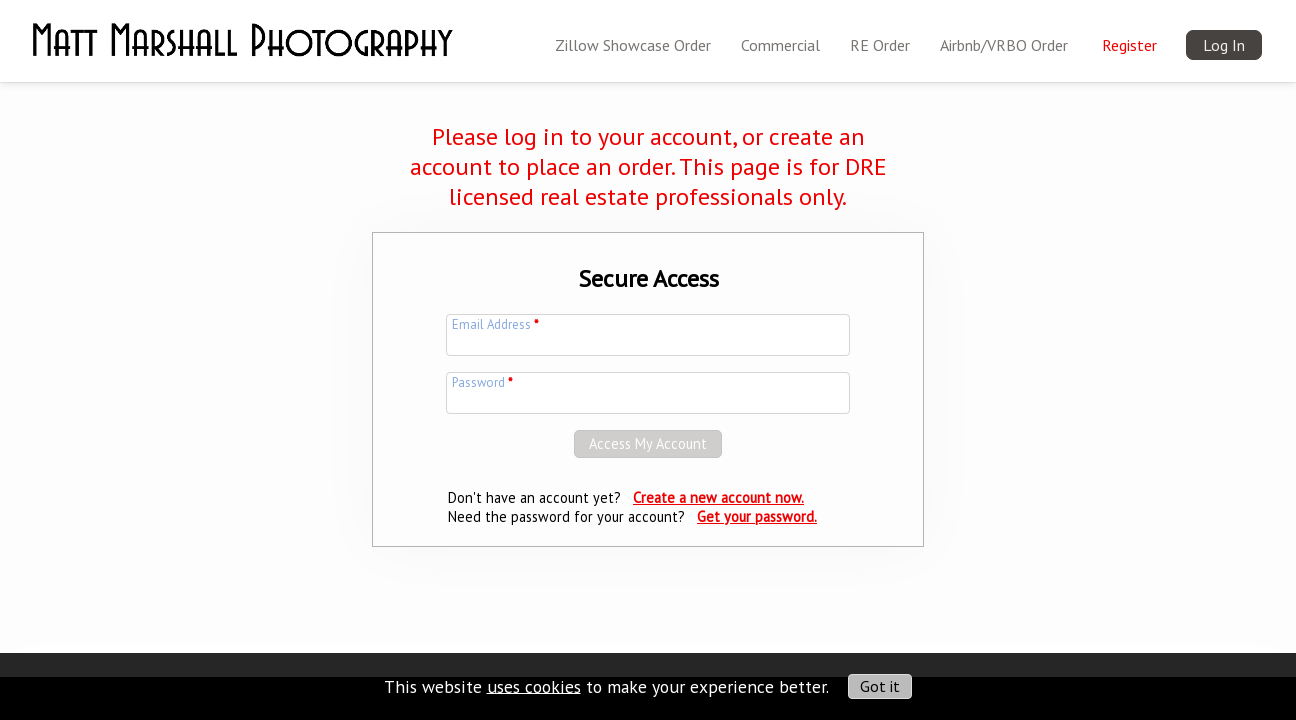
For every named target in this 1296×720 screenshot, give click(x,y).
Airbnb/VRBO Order (1004, 45)
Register (1129, 45)
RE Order (880, 45)
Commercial (780, 45)
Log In (1224, 45)
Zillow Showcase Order (633, 45)
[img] (242, 27)
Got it (880, 686)
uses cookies (534, 685)
